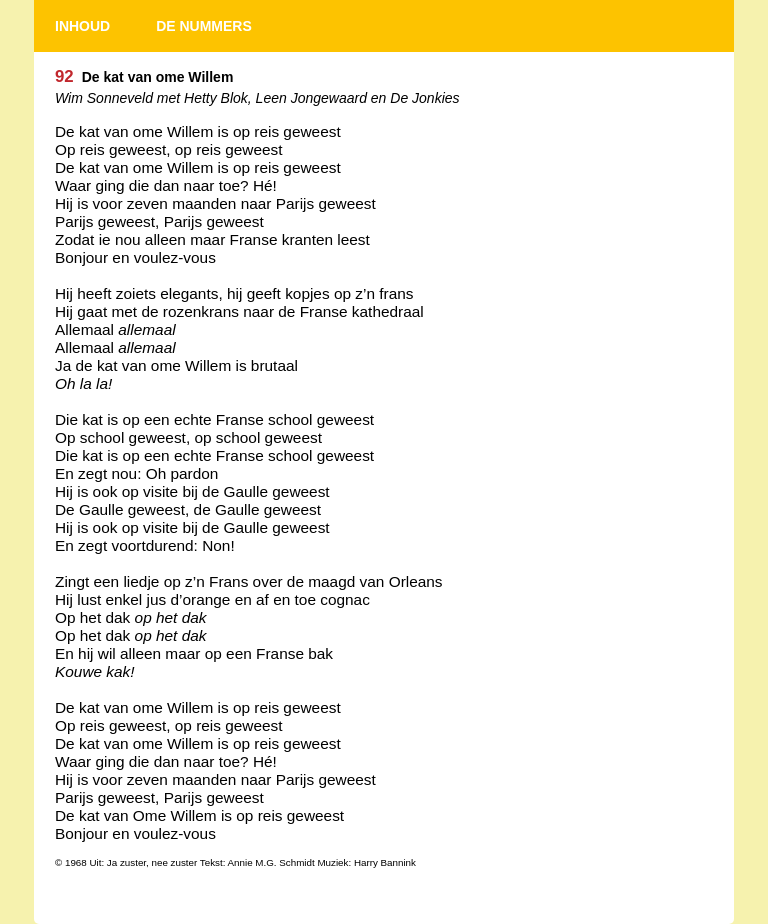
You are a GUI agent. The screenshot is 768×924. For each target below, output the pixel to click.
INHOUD (82, 26)
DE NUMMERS (204, 26)
